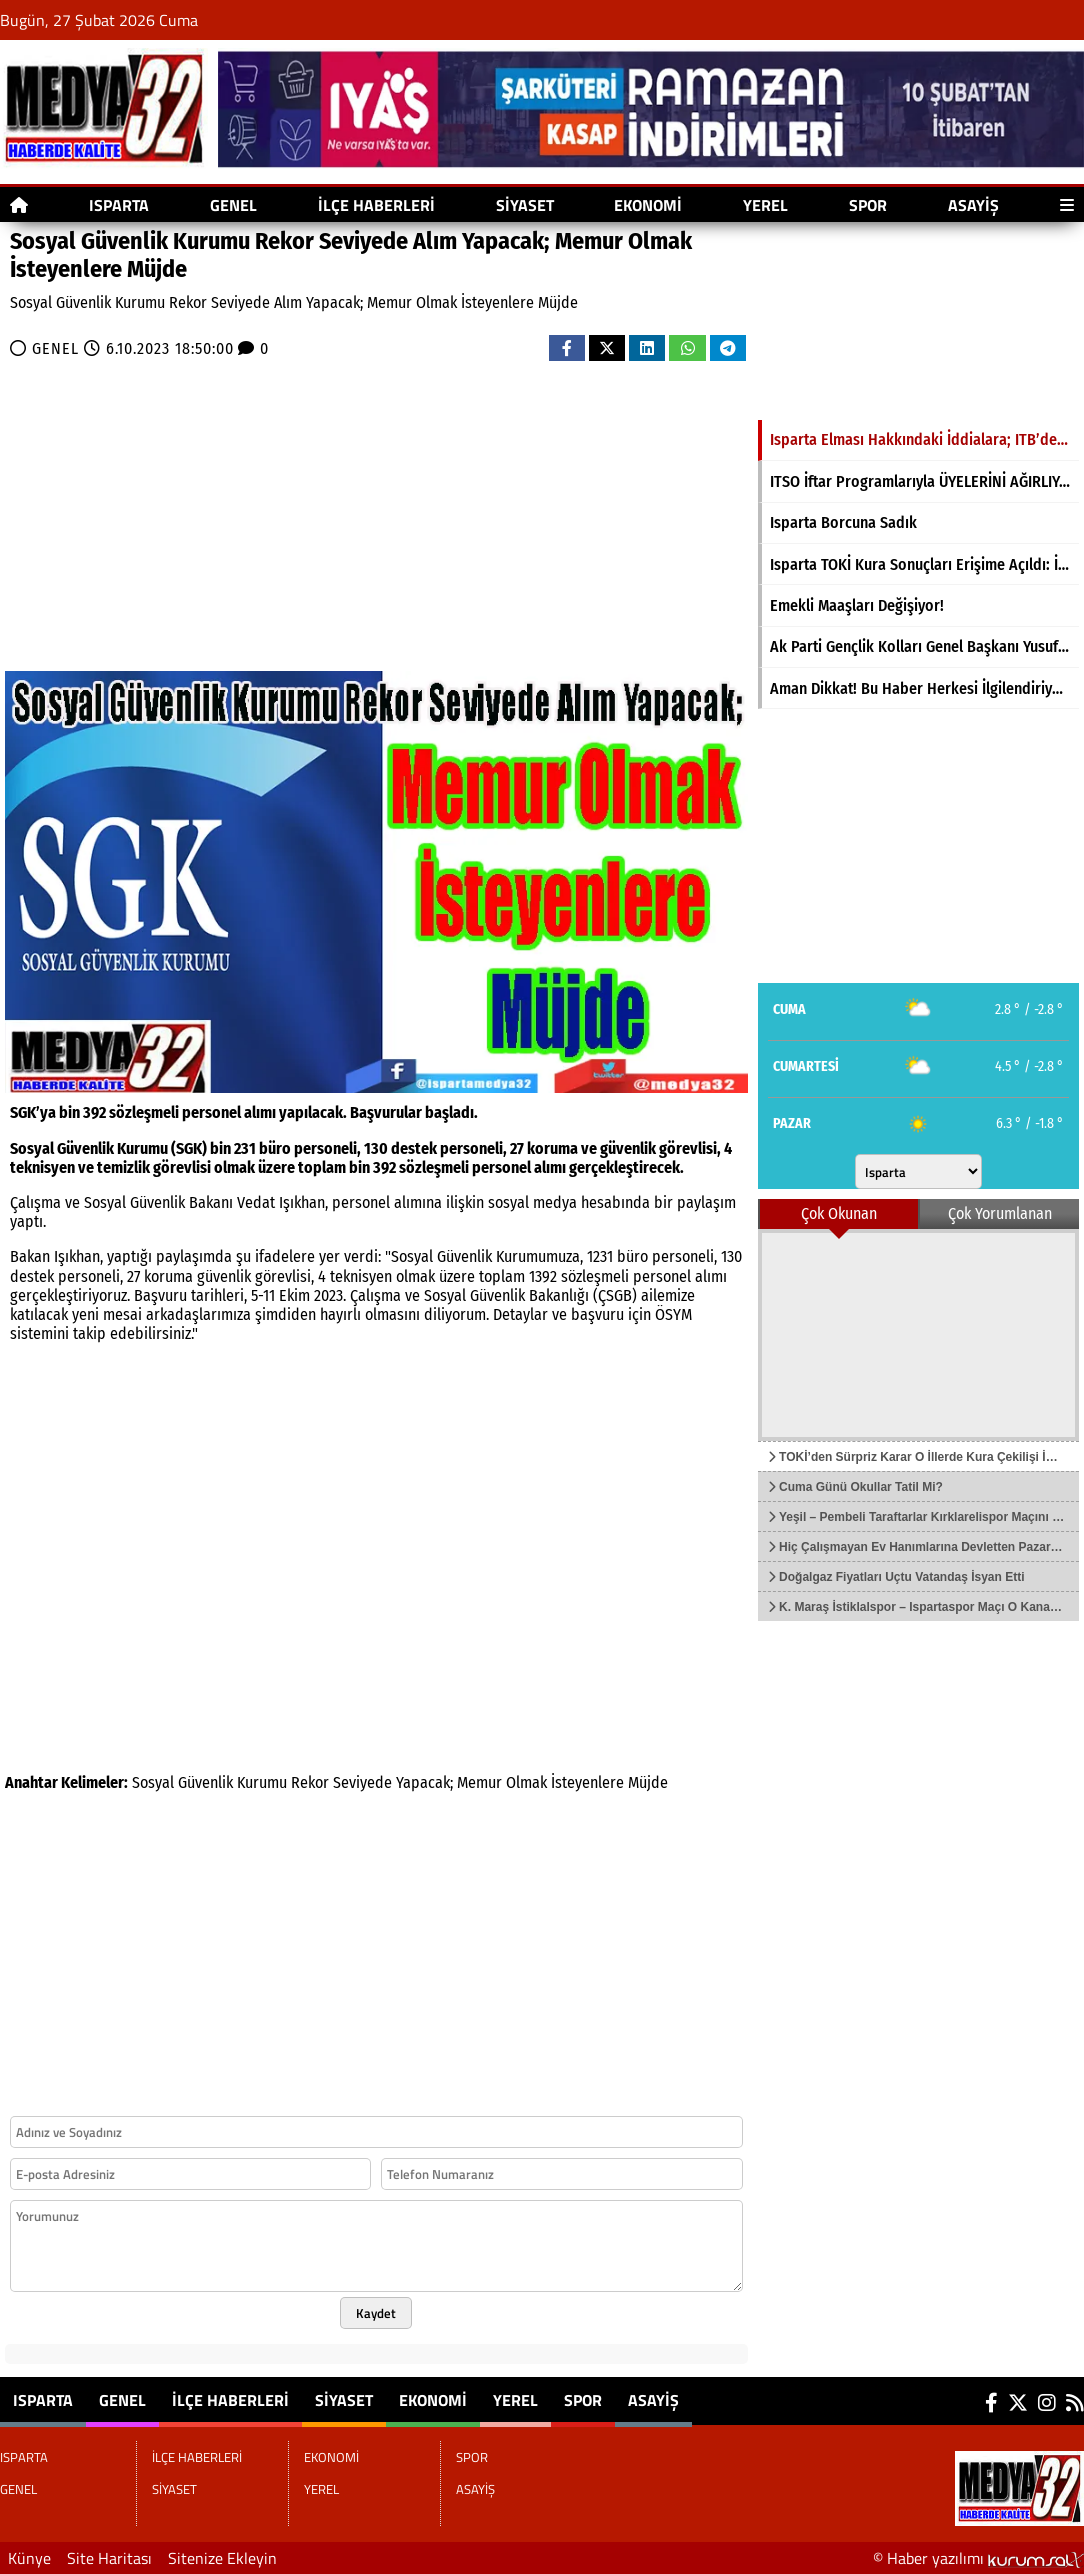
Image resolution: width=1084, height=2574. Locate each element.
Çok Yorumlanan (1000, 1213)
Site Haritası (109, 2558)
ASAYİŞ (973, 205)
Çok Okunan (839, 1213)
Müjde (648, 1782)
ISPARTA (119, 205)
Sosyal (153, 1782)
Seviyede (362, 1782)
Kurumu (262, 1782)
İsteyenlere (587, 1782)
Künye (29, 2558)
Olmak (526, 1782)
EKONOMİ (648, 205)
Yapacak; (424, 1782)
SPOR (868, 205)
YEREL (765, 205)
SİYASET (525, 205)
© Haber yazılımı (978, 2558)
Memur (479, 1782)
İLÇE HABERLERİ (376, 205)
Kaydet (376, 2313)
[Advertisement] (376, 511)
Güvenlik (205, 1782)
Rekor (310, 1782)
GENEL (233, 205)
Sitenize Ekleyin (222, 2558)
